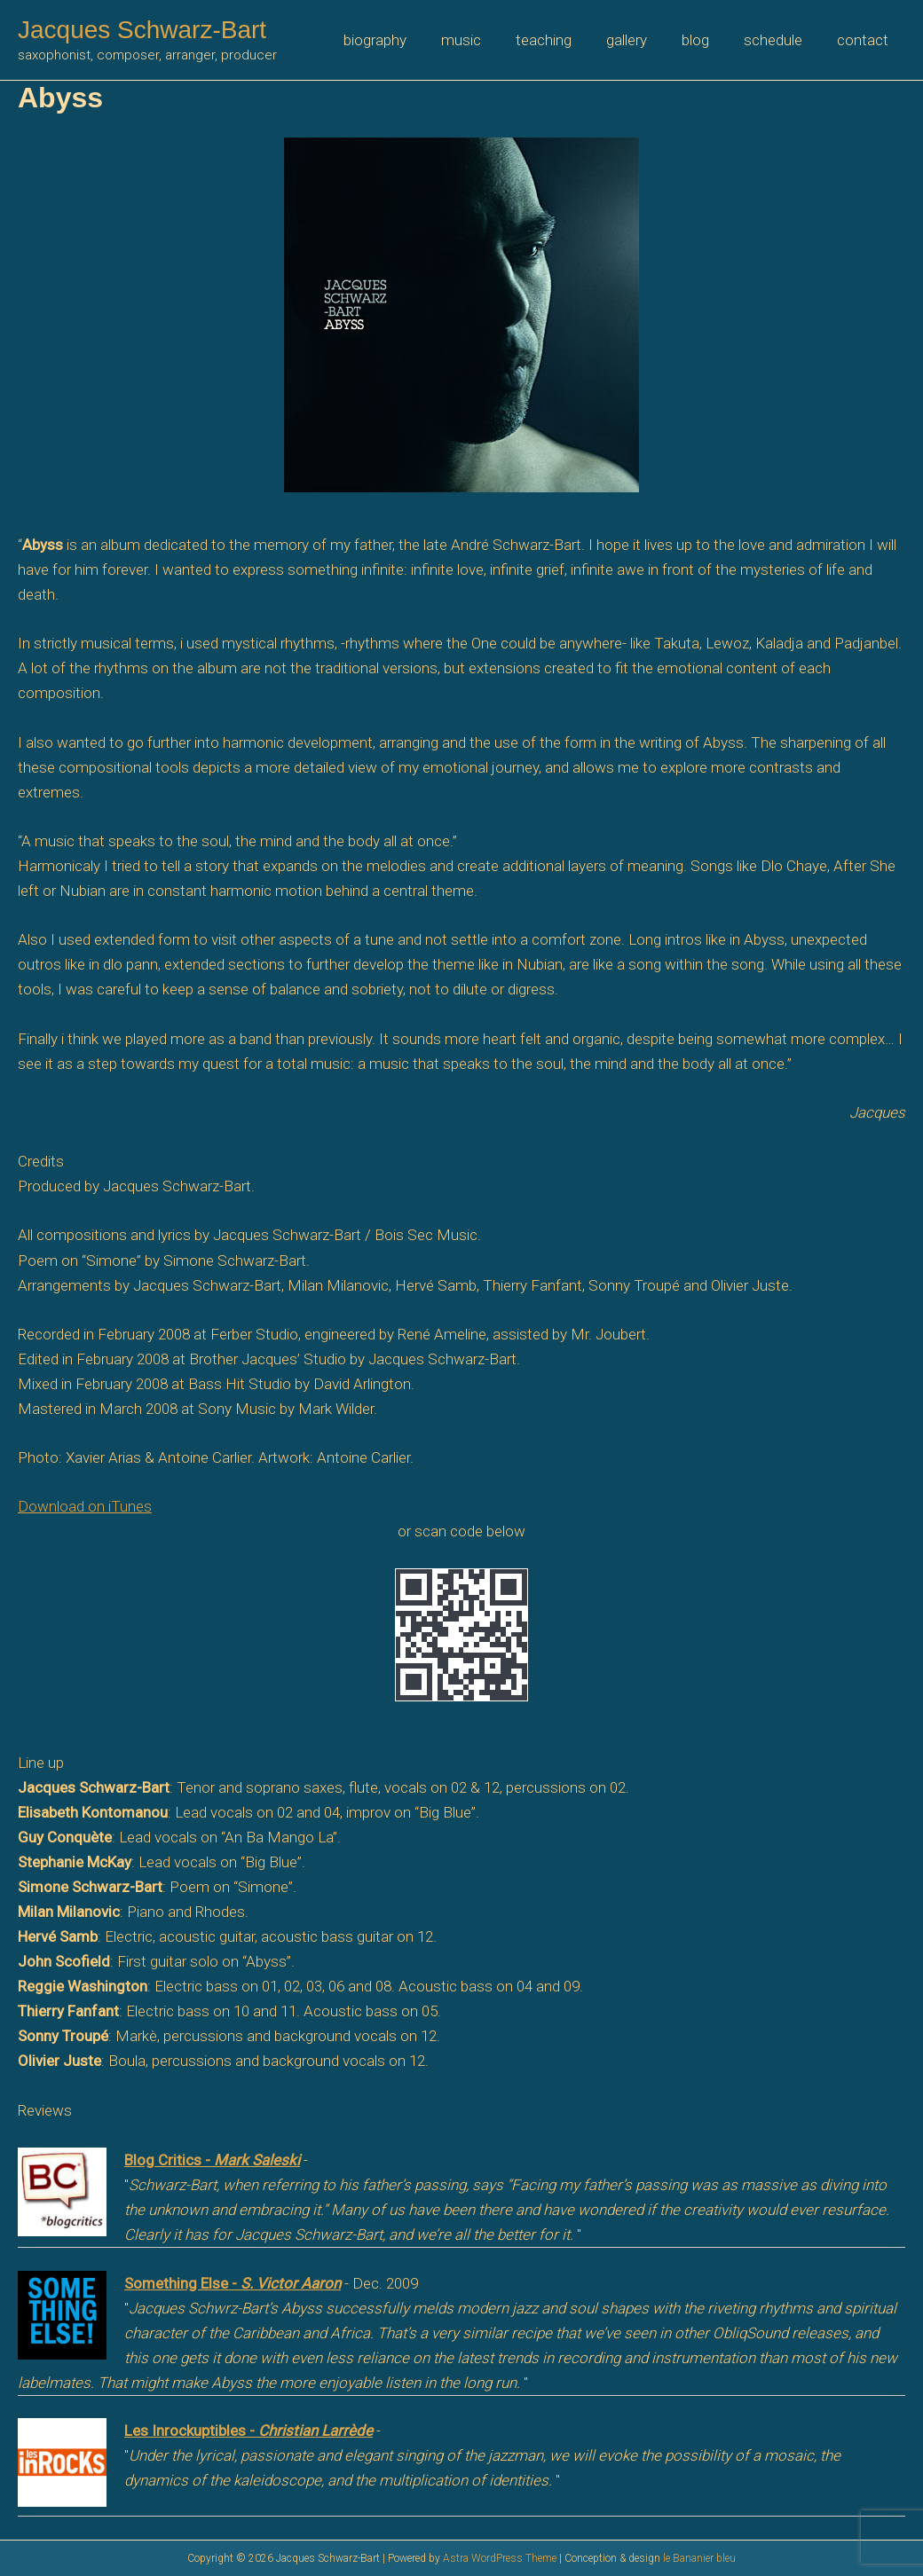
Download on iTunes (85, 1506)
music (485, 40)
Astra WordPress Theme (499, 2558)
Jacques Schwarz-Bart (142, 29)
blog (706, 40)
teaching (563, 40)
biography (403, 40)
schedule (779, 40)
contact (864, 40)
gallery (641, 40)
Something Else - (232, 2283)
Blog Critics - (212, 2160)
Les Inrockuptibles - (248, 2430)
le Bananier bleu (699, 2558)
